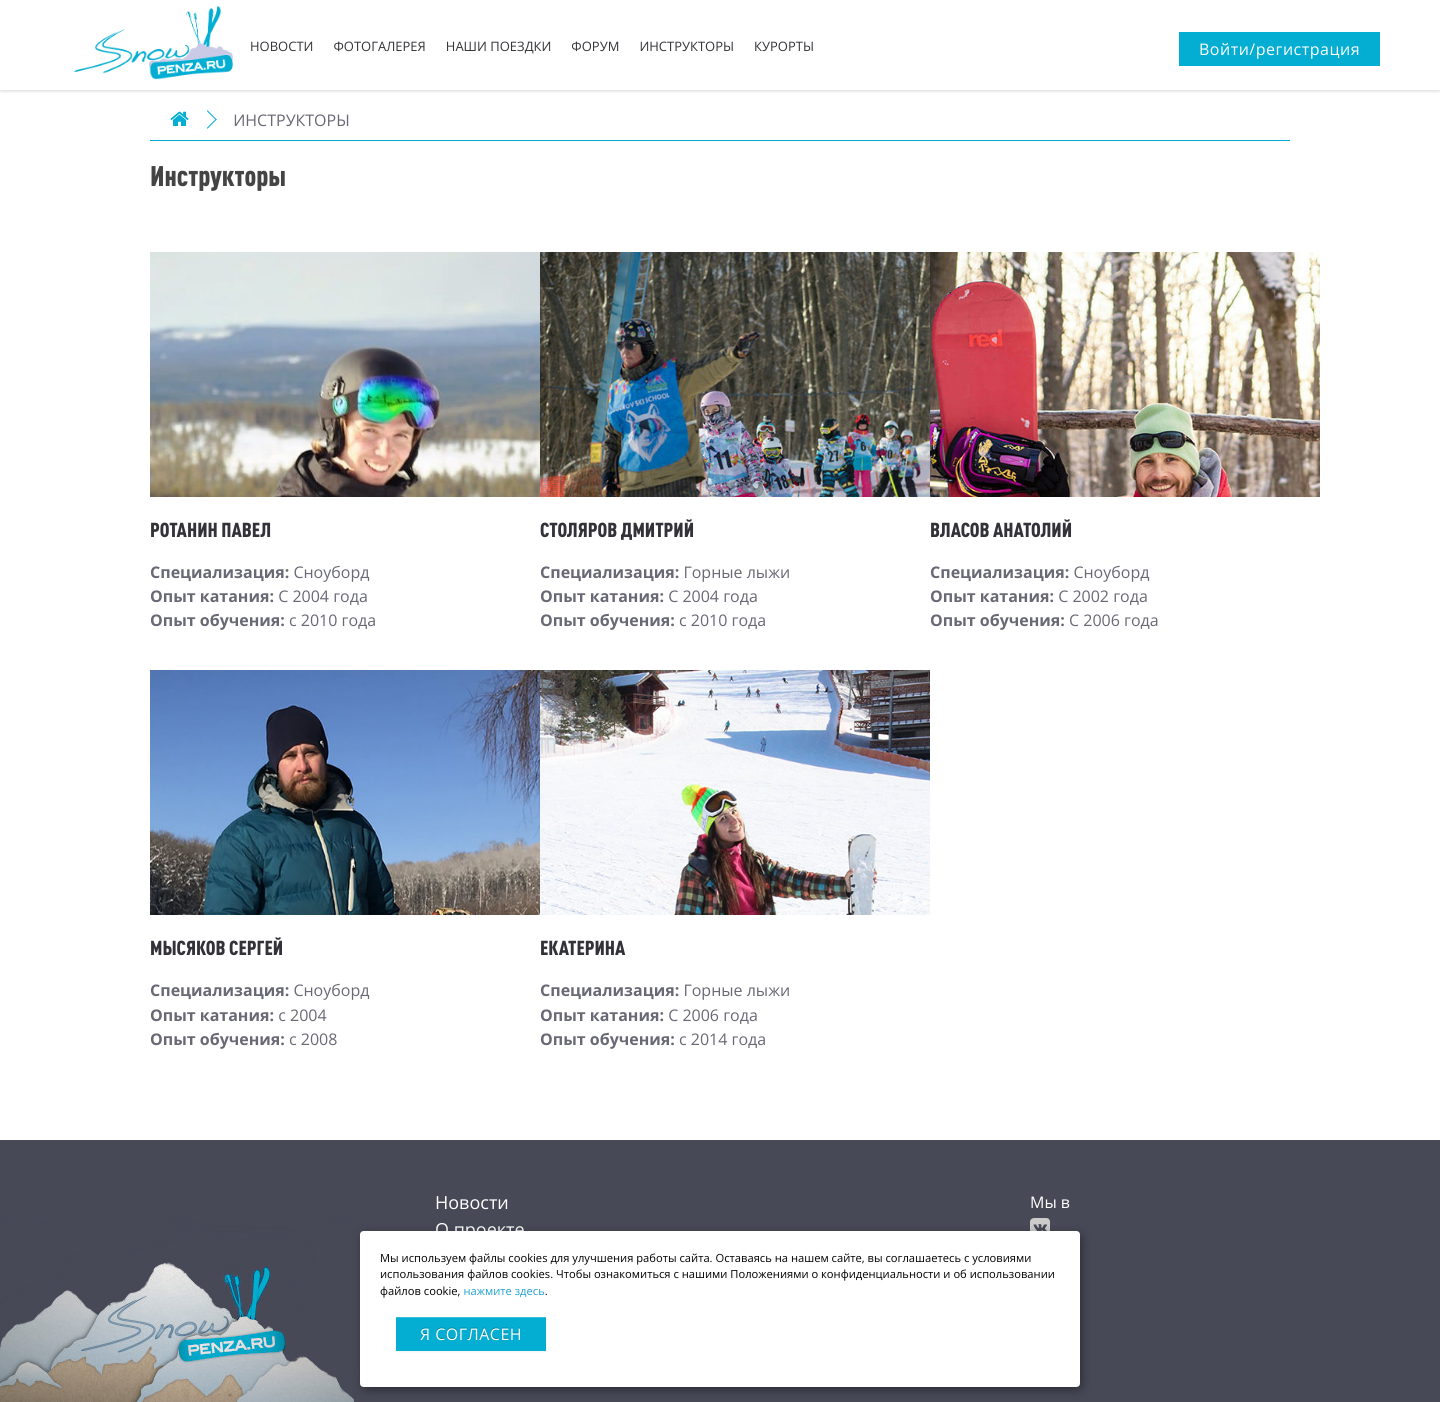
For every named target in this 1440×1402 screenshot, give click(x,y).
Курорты (784, 46)
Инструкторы (686, 46)
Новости (281, 46)
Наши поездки (499, 46)
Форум (595, 46)
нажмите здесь (503, 1291)
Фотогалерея (379, 46)
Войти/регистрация (1279, 49)
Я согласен (471, 1334)
